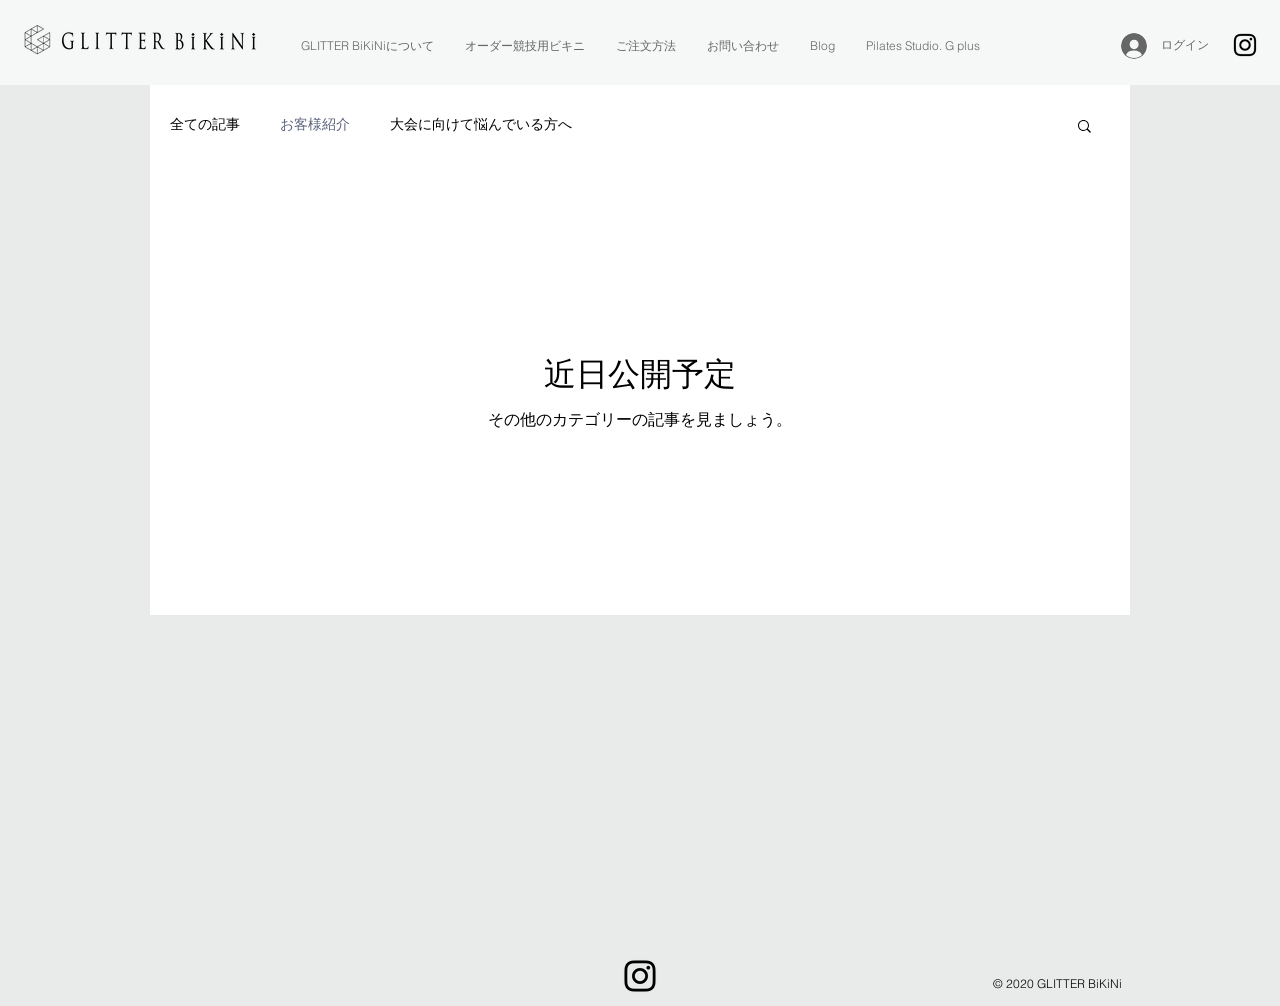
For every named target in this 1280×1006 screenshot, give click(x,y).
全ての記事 (205, 124)
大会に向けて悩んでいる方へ (481, 124)
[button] (1084, 127)
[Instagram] (1245, 45)
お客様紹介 (315, 124)
